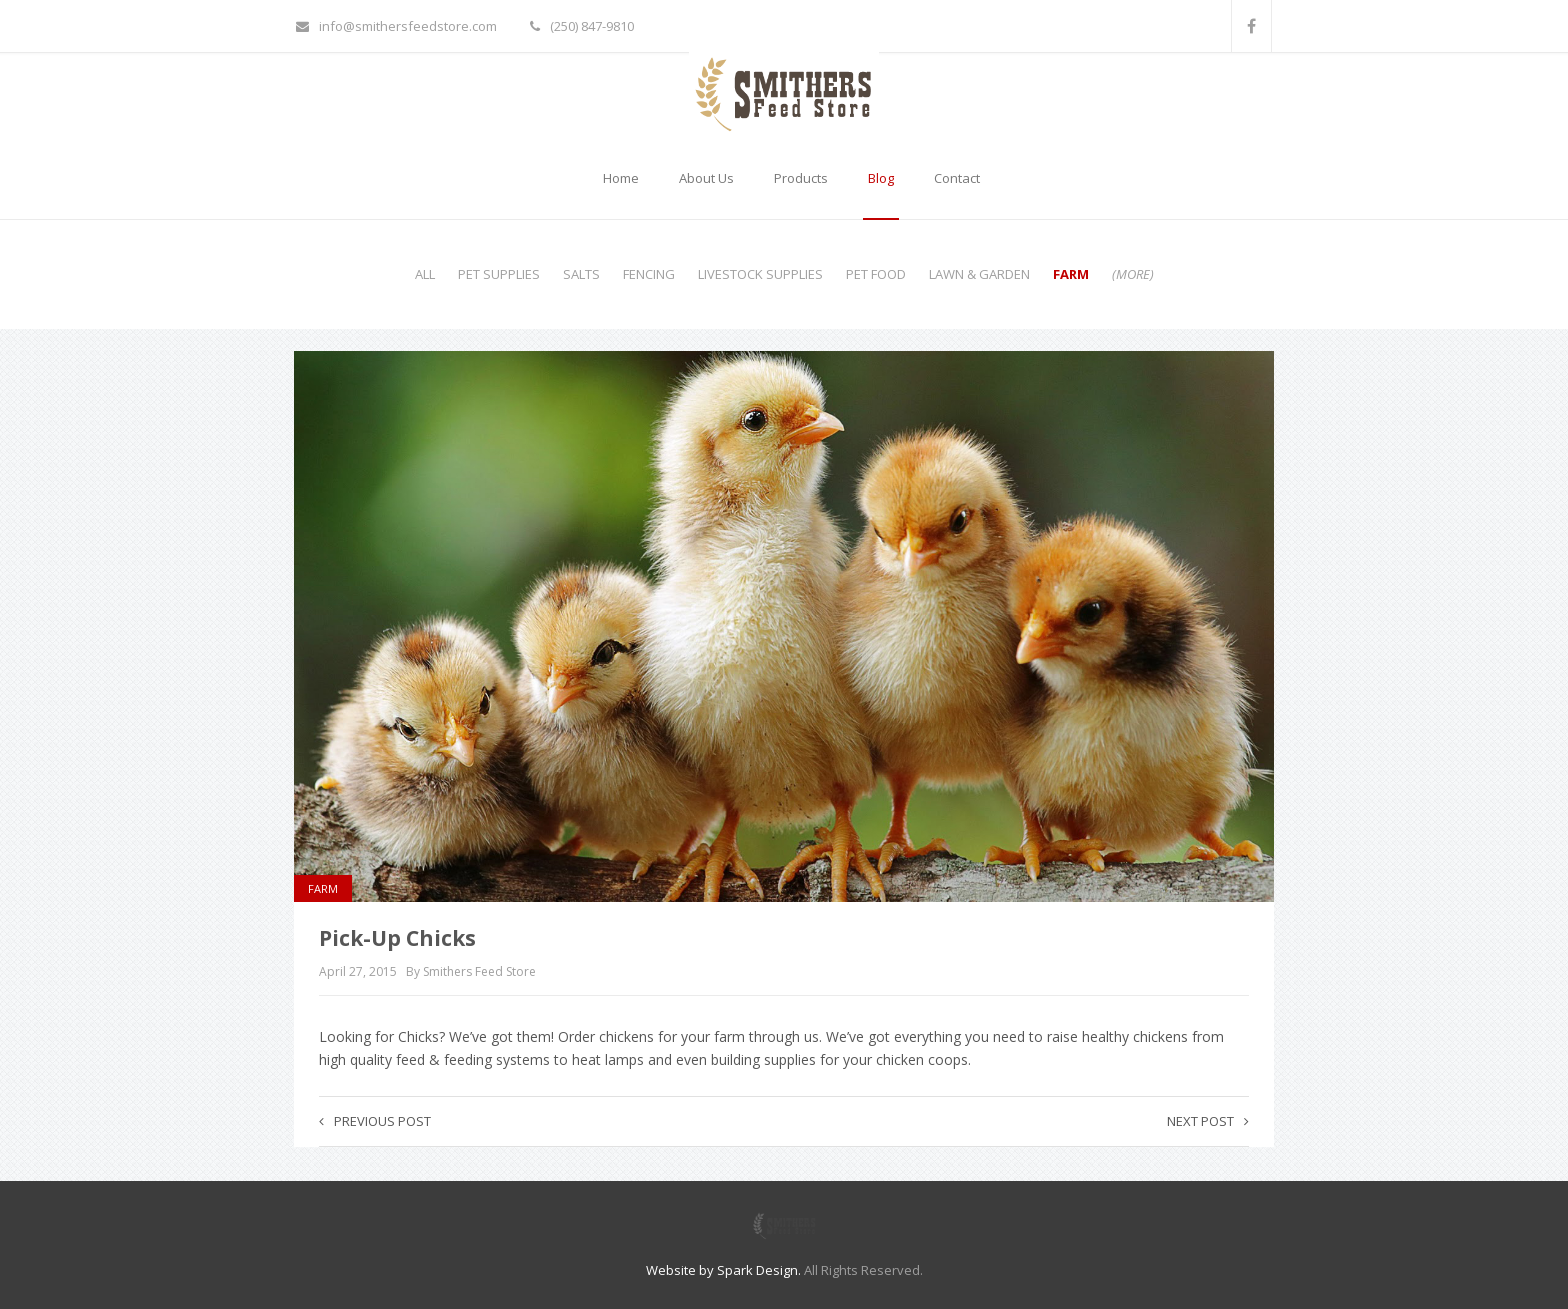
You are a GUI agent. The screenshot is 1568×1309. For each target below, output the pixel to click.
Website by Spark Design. (723, 1270)
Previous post (375, 1121)
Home (621, 178)
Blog (881, 178)
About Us (706, 178)
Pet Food (876, 274)
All (425, 274)
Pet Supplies (499, 274)
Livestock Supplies (760, 274)
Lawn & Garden (979, 274)
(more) (1133, 274)
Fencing (649, 274)
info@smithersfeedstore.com (396, 26)
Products (801, 178)
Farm (1071, 274)
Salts (581, 274)
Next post (1208, 1121)
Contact (957, 178)
